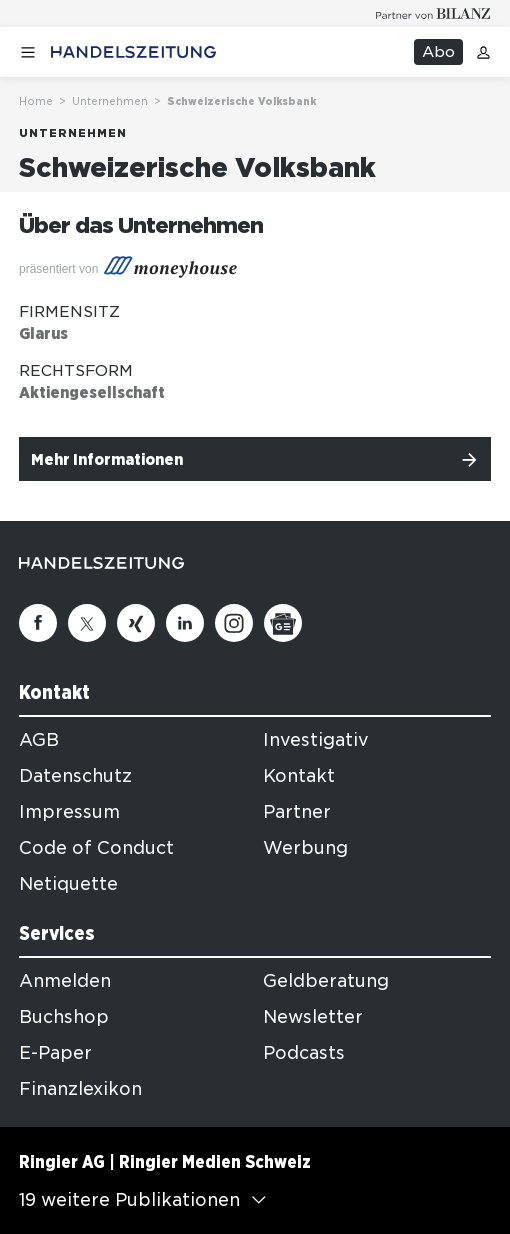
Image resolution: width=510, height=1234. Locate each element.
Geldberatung (326, 981)
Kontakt (299, 776)
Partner (297, 812)
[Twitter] (87, 623)
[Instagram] (234, 623)
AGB (39, 740)
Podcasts (304, 1053)
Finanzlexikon (80, 1089)
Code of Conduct (96, 848)
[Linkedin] (185, 623)
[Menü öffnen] (28, 52)
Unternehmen (110, 101)
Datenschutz (75, 776)
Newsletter (313, 1017)
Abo (438, 52)
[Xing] (136, 623)
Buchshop (64, 1017)
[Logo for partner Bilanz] (433, 13)
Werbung (305, 848)
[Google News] (283, 623)
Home (36, 101)
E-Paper (55, 1053)
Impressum (69, 812)
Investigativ (316, 740)
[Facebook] (38, 623)
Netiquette (68, 884)
